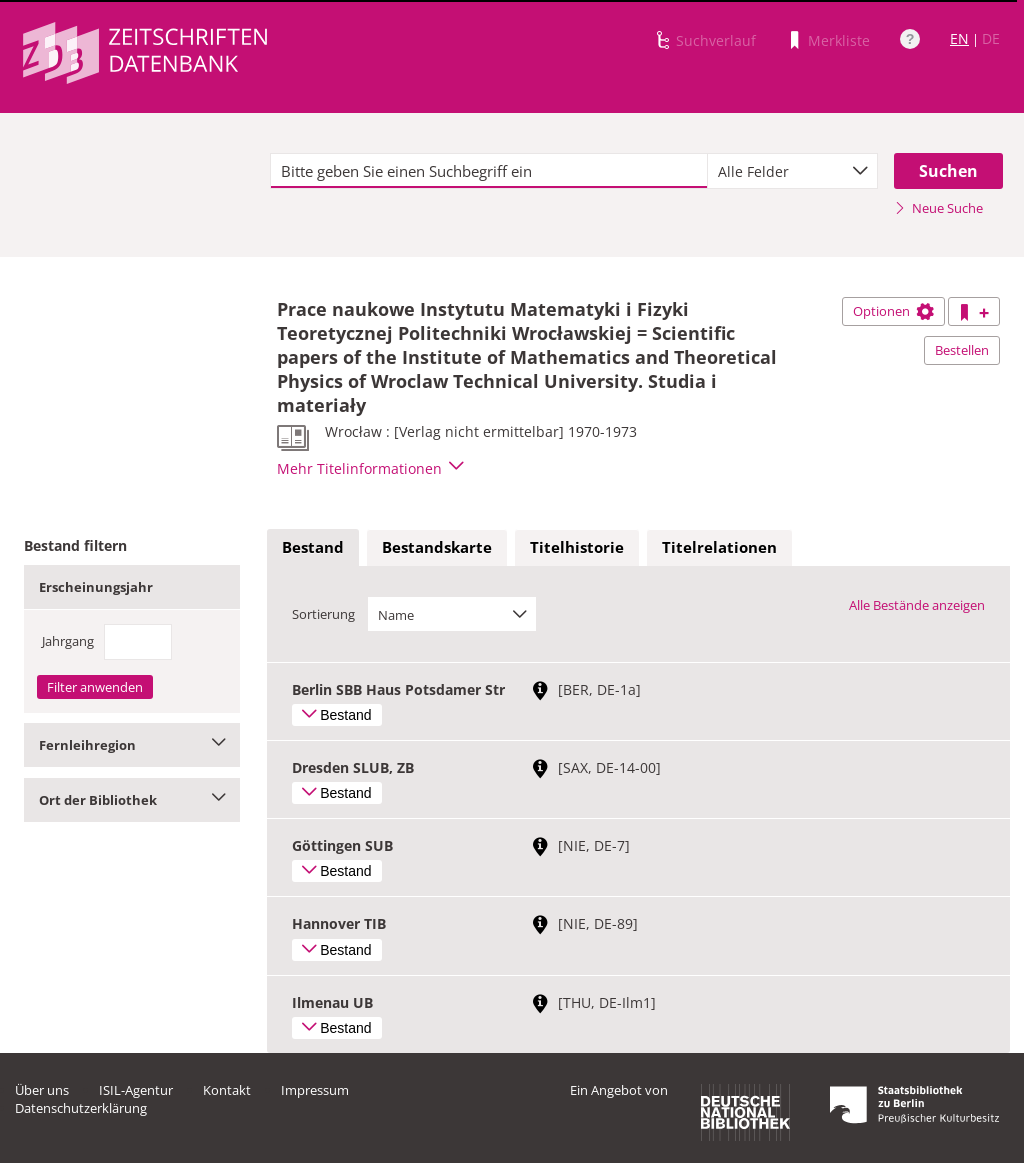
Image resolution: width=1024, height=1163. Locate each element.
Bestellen (962, 350)
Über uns (42, 1090)
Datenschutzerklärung (81, 1108)
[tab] (313, 548)
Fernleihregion (132, 745)
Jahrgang (68, 641)
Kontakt (227, 1090)
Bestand (313, 547)
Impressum (315, 1090)
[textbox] (489, 171)
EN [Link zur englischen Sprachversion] (959, 38)
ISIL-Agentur (136, 1090)
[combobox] (792, 171)
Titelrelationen (719, 547)
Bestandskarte (437, 547)
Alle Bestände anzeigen (917, 605)
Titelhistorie (577, 547)
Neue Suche (938, 208)
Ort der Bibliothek (132, 800)
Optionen (893, 311)
